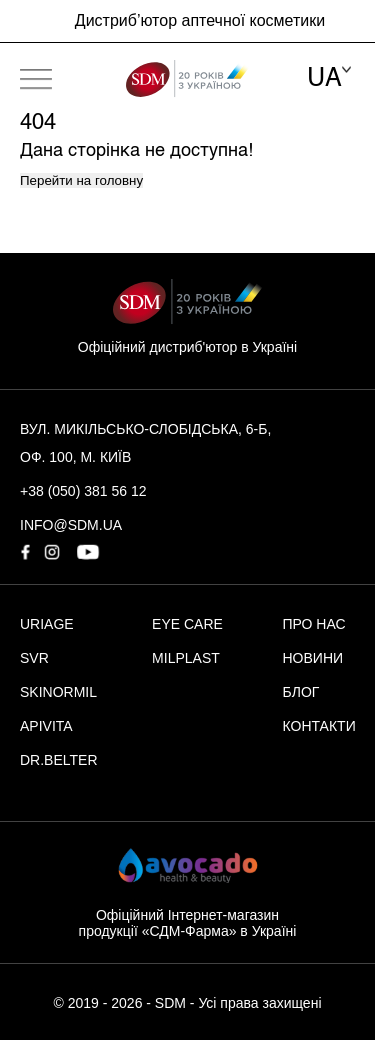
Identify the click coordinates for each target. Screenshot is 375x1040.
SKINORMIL (58, 692)
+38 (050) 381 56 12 (83, 491)
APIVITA (46, 726)
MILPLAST (186, 658)
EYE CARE (187, 624)
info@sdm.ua (71, 525)
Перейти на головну (81, 180)
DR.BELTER (59, 760)
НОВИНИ (313, 658)
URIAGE (47, 624)
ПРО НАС (314, 624)
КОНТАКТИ (319, 726)
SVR (34, 658)
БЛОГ (301, 692)
